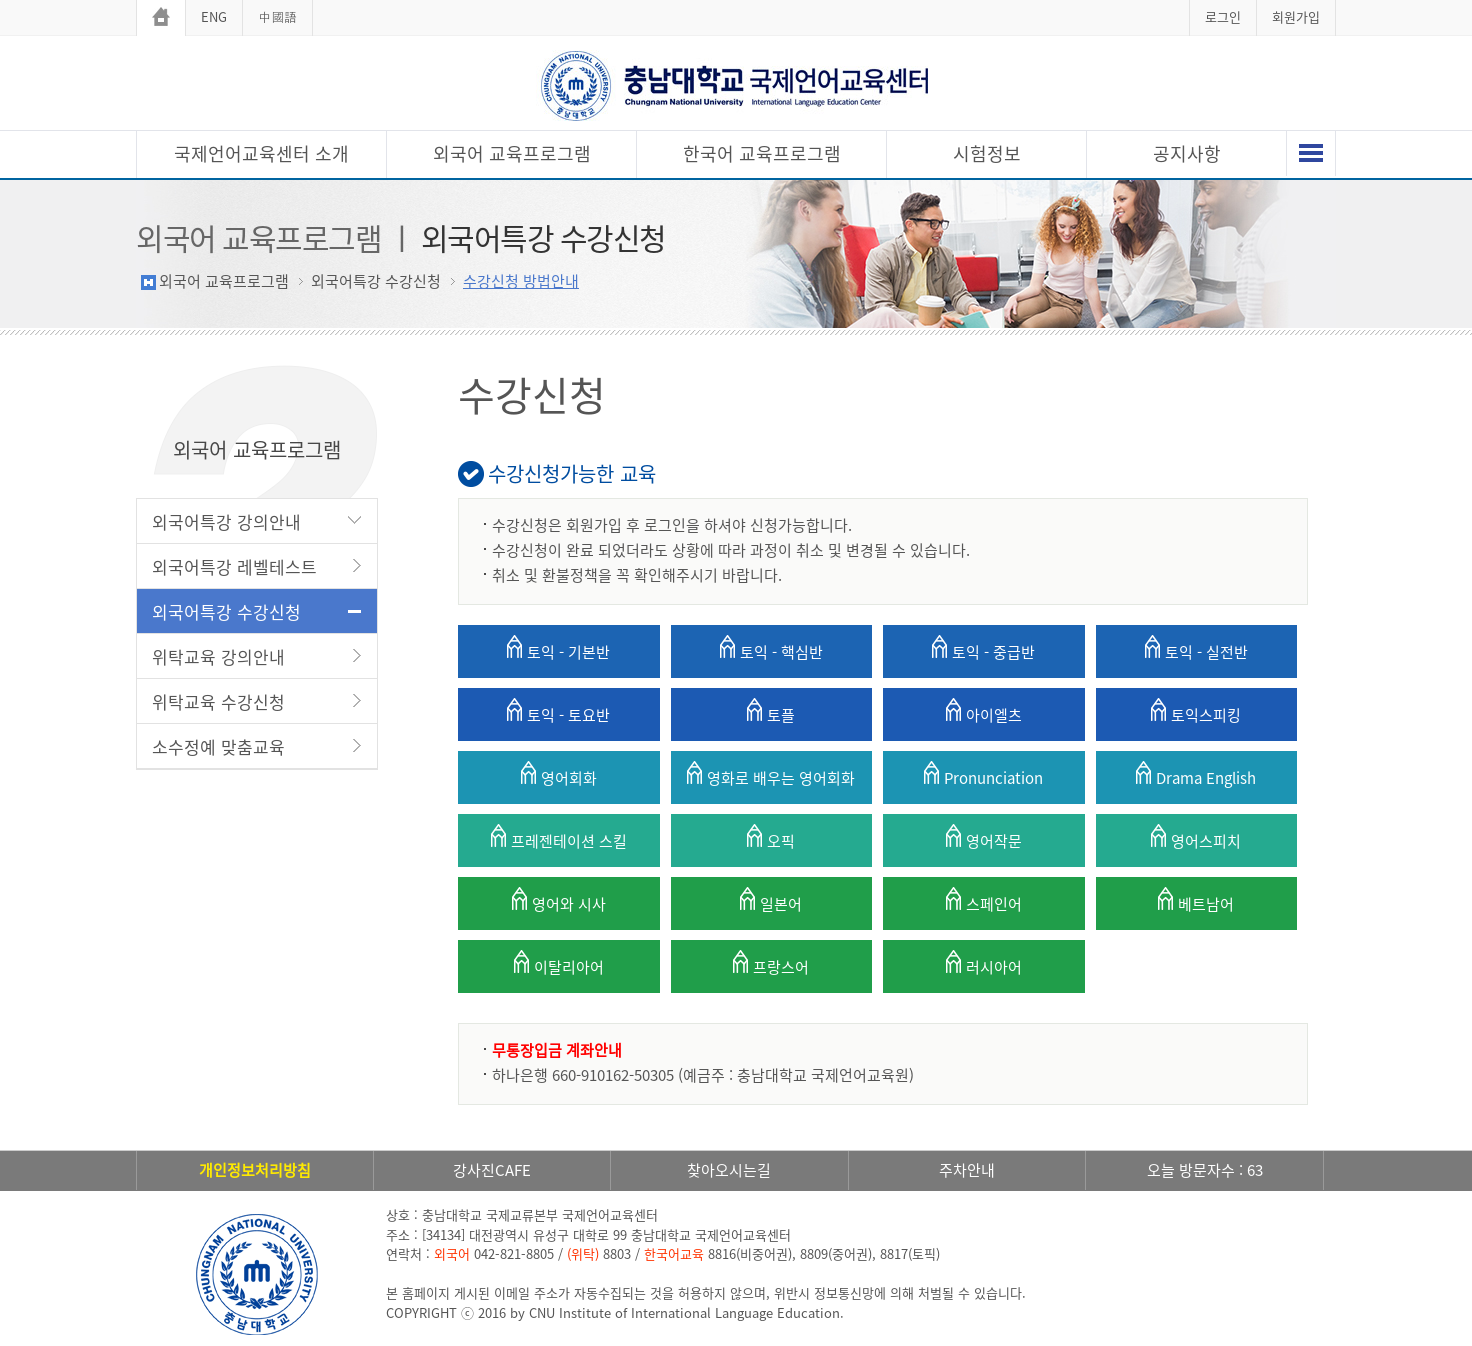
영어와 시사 (559, 901)
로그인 (1223, 16)
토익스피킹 (1196, 712)
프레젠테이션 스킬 (559, 838)
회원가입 (1296, 16)
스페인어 (984, 901)
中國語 (277, 16)
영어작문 (984, 838)
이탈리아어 (559, 964)
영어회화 (559, 775)
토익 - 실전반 (1196, 649)
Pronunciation (983, 775)
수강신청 (532, 394)
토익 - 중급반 (983, 649)
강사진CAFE (492, 1170)
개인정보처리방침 (255, 1170)
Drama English (1196, 775)
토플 (771, 712)
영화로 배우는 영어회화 (771, 775)
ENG (214, 16)
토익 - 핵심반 (771, 649)
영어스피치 (1196, 838)
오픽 (771, 838)
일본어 (771, 901)
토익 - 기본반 (558, 649)
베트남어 (1196, 901)
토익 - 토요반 (558, 712)
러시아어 (984, 964)
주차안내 (967, 1170)
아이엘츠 (984, 712)
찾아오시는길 (729, 1170)
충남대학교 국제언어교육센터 (736, 85)
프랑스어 (771, 964)
